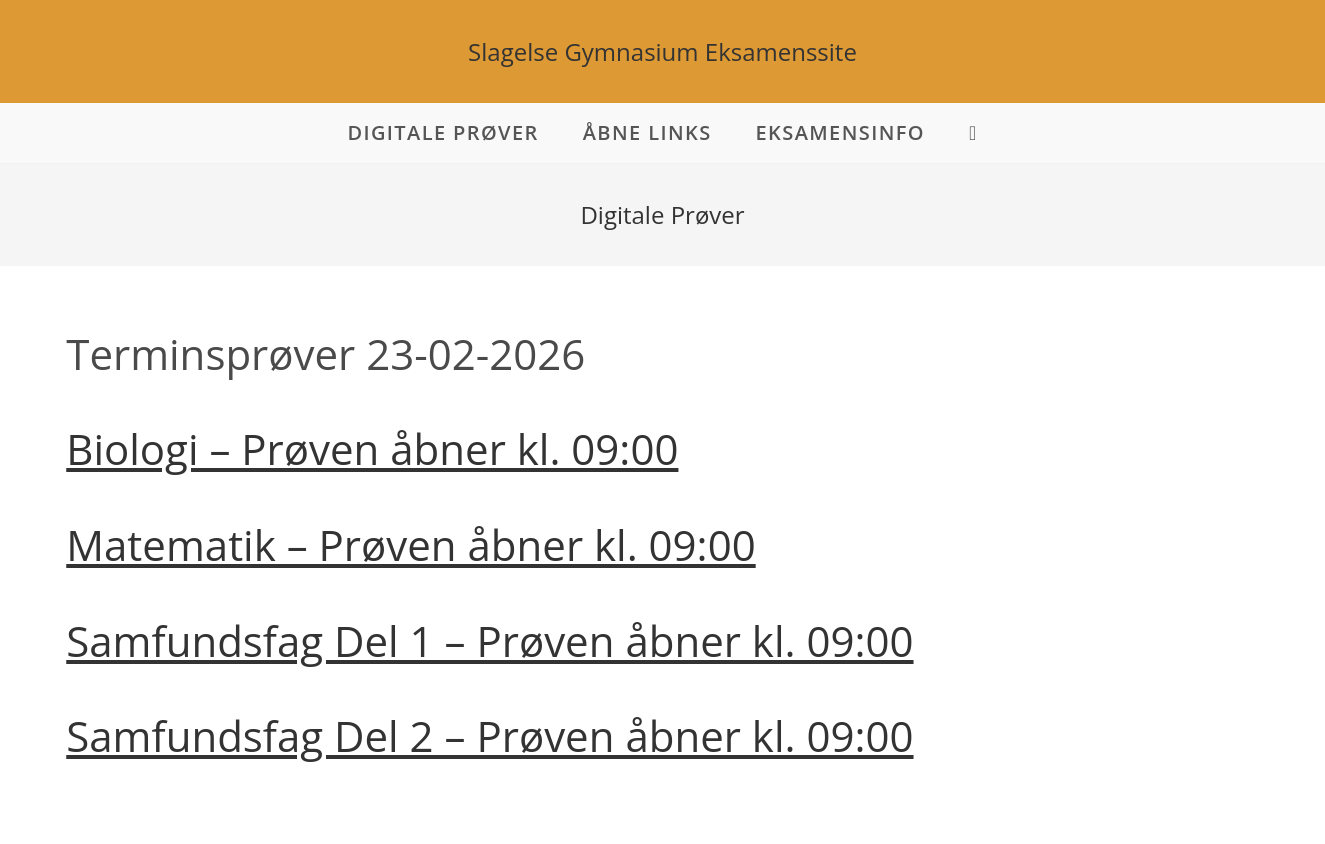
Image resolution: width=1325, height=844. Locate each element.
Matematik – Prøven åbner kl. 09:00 (410, 544)
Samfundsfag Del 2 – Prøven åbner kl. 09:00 (489, 735)
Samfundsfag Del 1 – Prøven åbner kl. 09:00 (489, 640)
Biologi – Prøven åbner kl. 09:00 (372, 448)
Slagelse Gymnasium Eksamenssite (662, 51)
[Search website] (973, 133)
